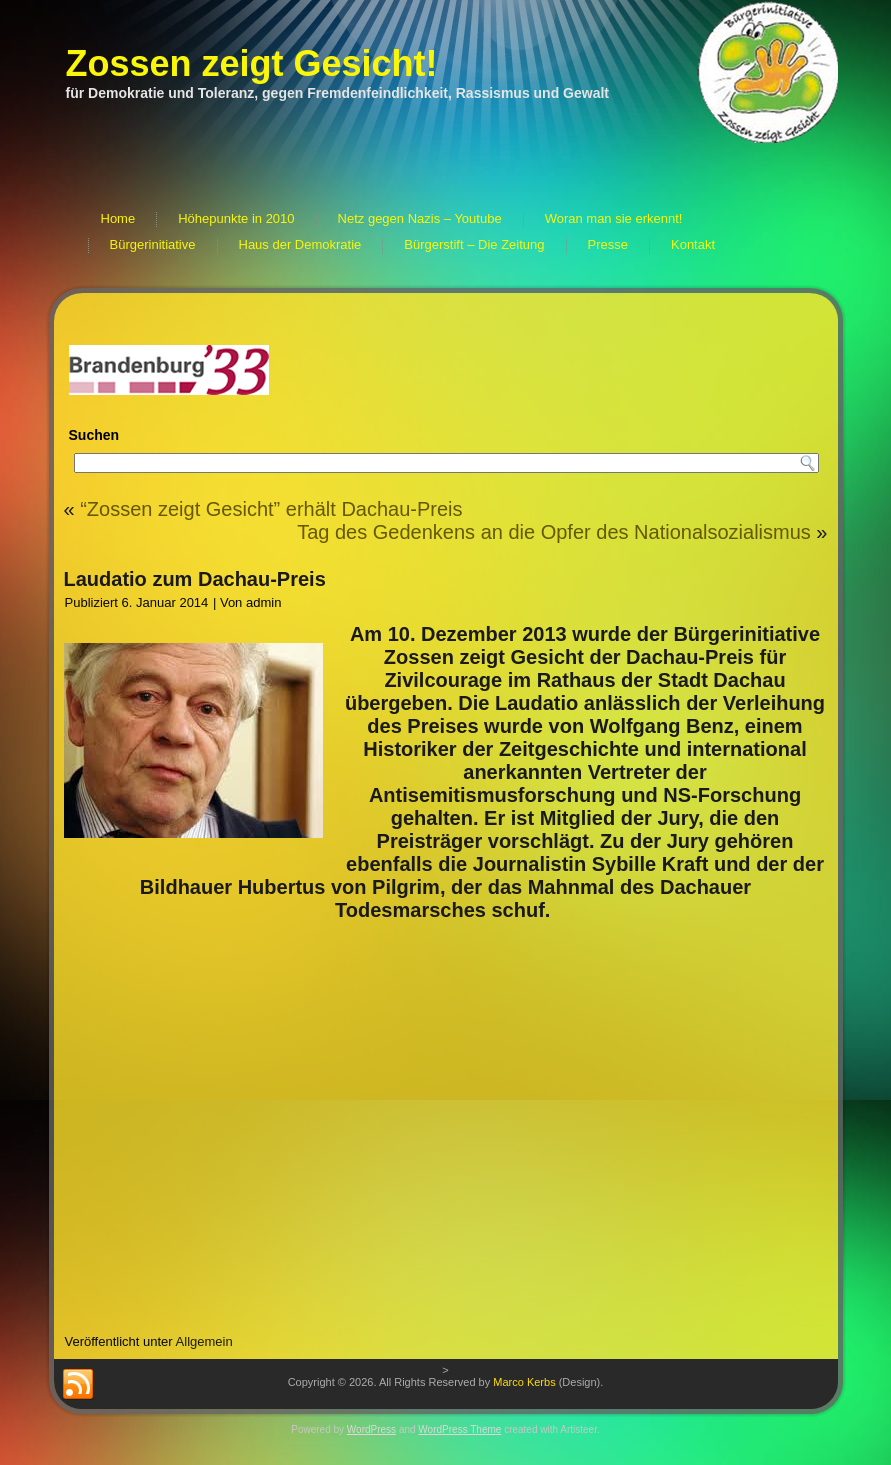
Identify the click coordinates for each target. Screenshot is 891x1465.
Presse (608, 244)
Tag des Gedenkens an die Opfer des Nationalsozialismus (554, 532)
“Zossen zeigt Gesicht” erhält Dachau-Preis (271, 509)
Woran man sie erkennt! (614, 218)
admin (263, 602)
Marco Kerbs (524, 1382)
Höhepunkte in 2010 (236, 218)
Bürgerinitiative (153, 244)
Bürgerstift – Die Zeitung (474, 244)
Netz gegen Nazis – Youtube (420, 218)
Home (118, 218)
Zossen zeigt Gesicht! (252, 63)
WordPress (371, 1429)
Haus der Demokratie (300, 244)
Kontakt (693, 244)
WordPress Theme (459, 1429)
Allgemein (204, 1341)
